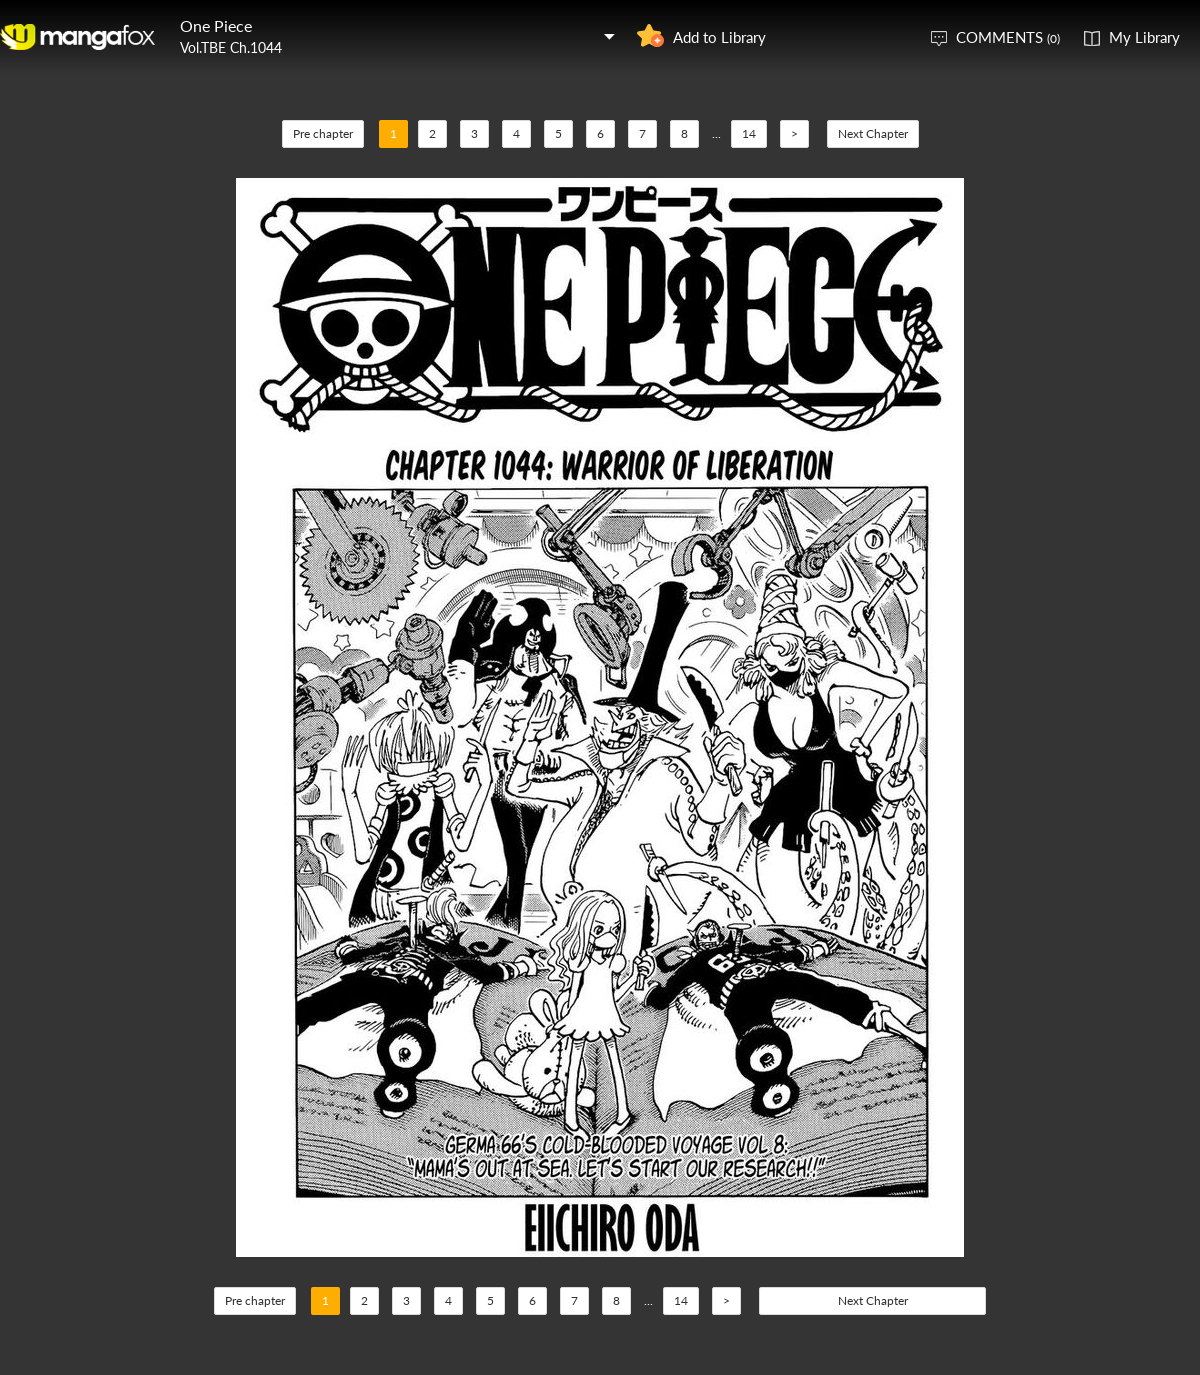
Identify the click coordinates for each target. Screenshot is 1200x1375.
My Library (1144, 37)
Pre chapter (323, 133)
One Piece (216, 25)
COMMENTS (1008, 37)
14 (749, 133)
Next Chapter (873, 133)
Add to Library (719, 37)
